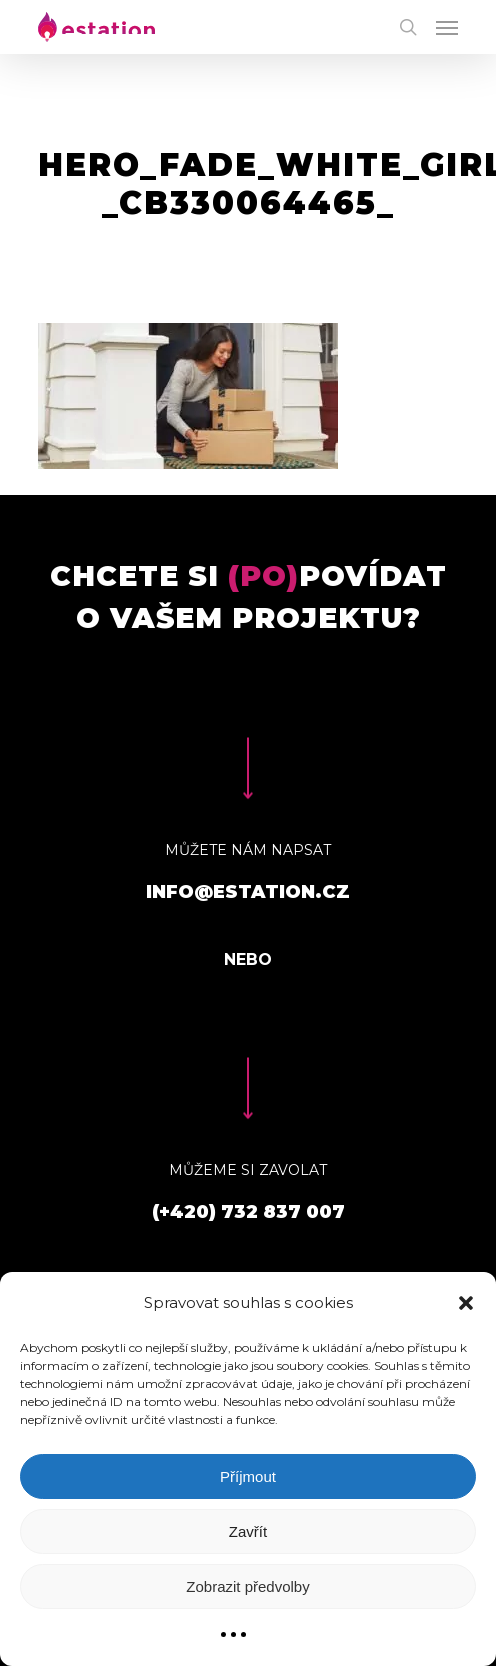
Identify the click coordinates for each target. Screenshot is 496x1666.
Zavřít (248, 1531)
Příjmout (248, 1476)
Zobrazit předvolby (247, 1586)
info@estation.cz (248, 892)
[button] (466, 1303)
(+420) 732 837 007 (248, 1212)
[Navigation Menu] (447, 27)
